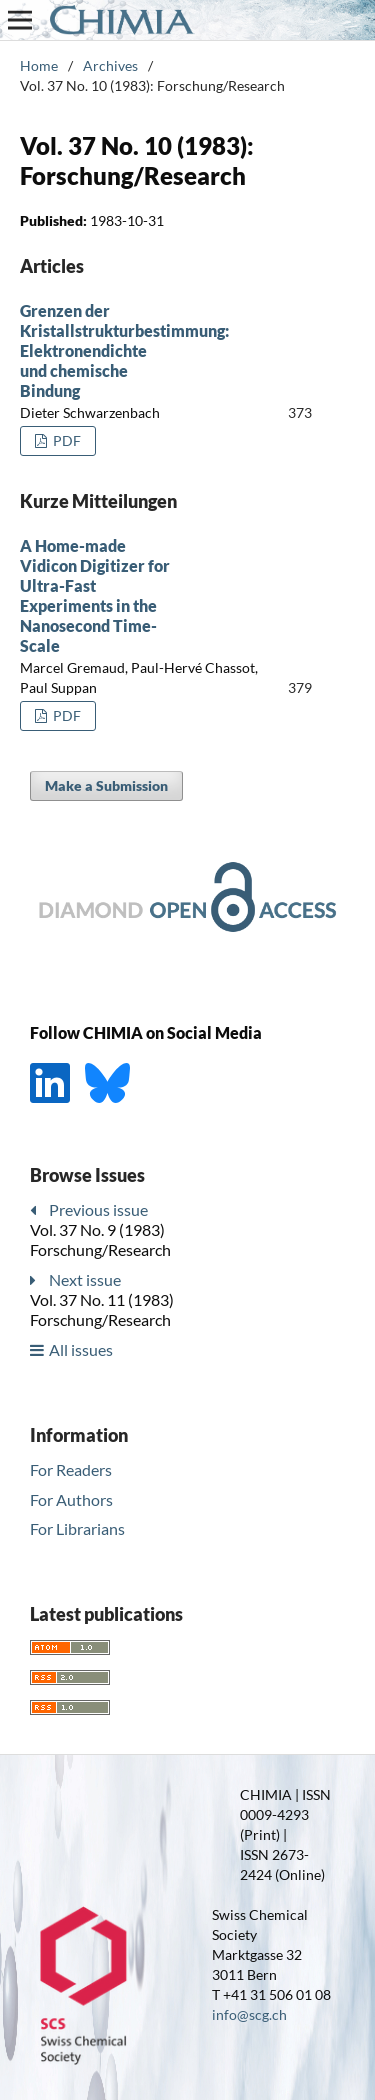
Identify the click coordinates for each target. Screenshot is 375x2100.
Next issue (85, 1279)
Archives (110, 65)
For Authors (71, 1499)
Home (39, 65)
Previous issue (98, 1209)
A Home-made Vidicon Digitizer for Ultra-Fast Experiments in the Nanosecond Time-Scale (95, 595)
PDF (65, 440)
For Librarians (77, 1528)
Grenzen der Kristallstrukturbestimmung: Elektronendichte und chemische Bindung (124, 350)
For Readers (71, 1469)
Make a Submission (106, 785)
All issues (81, 1349)
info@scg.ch (249, 2014)
